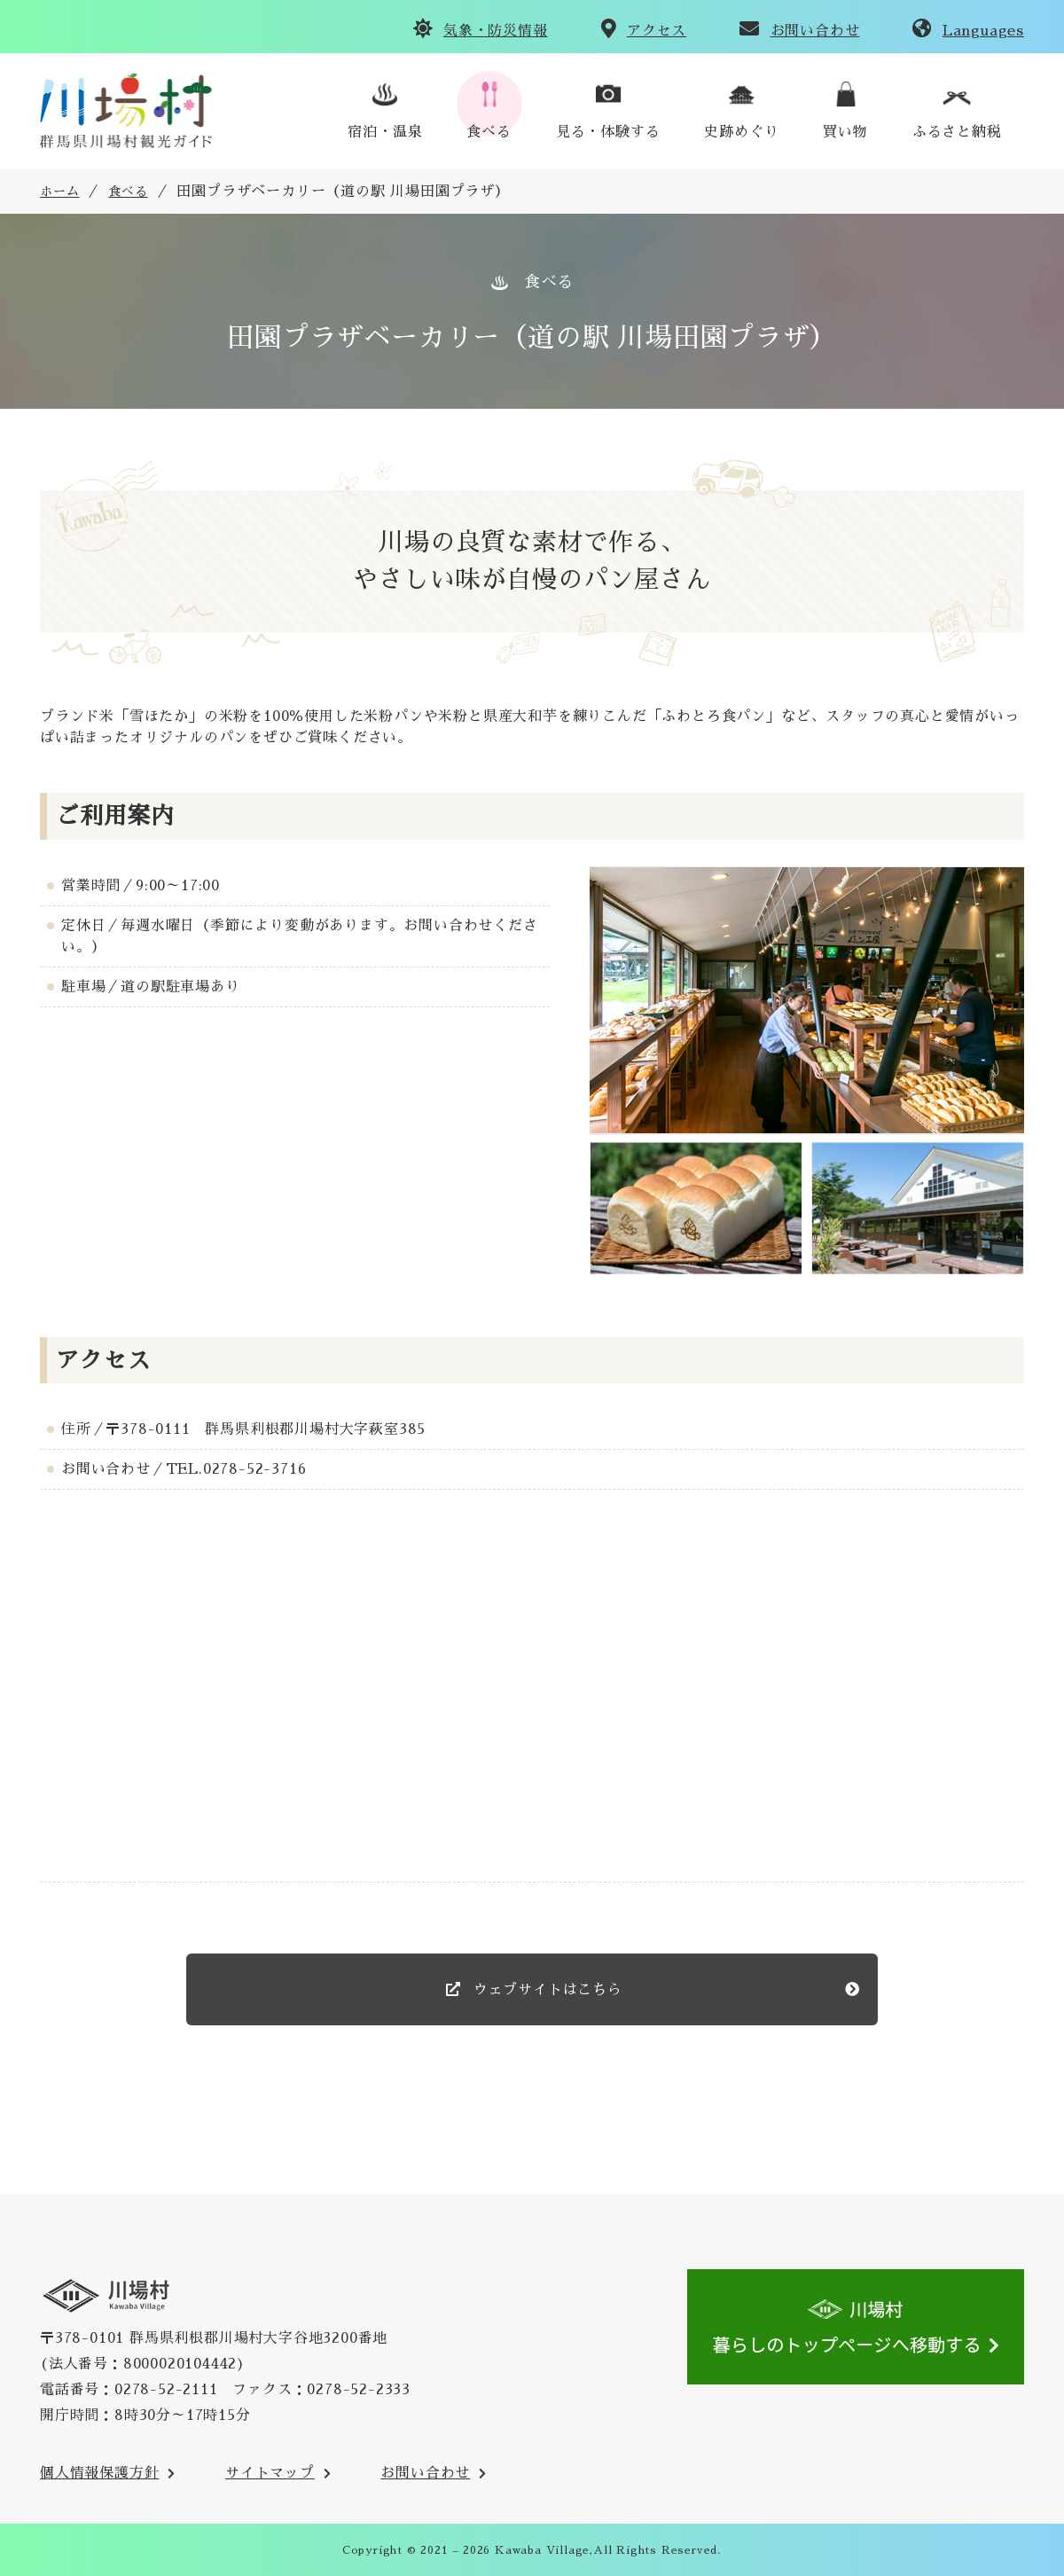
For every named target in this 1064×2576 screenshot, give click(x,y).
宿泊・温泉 (385, 132)
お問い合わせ (815, 31)
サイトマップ (270, 2473)
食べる (488, 132)
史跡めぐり (741, 132)
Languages (983, 31)
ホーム (59, 191)
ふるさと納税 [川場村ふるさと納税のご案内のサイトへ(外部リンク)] (957, 132)
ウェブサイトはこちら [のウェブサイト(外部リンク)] (545, 1990)
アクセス (656, 31)
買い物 (845, 132)
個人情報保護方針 (99, 2473)
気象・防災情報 (495, 31)
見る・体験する (608, 132)
